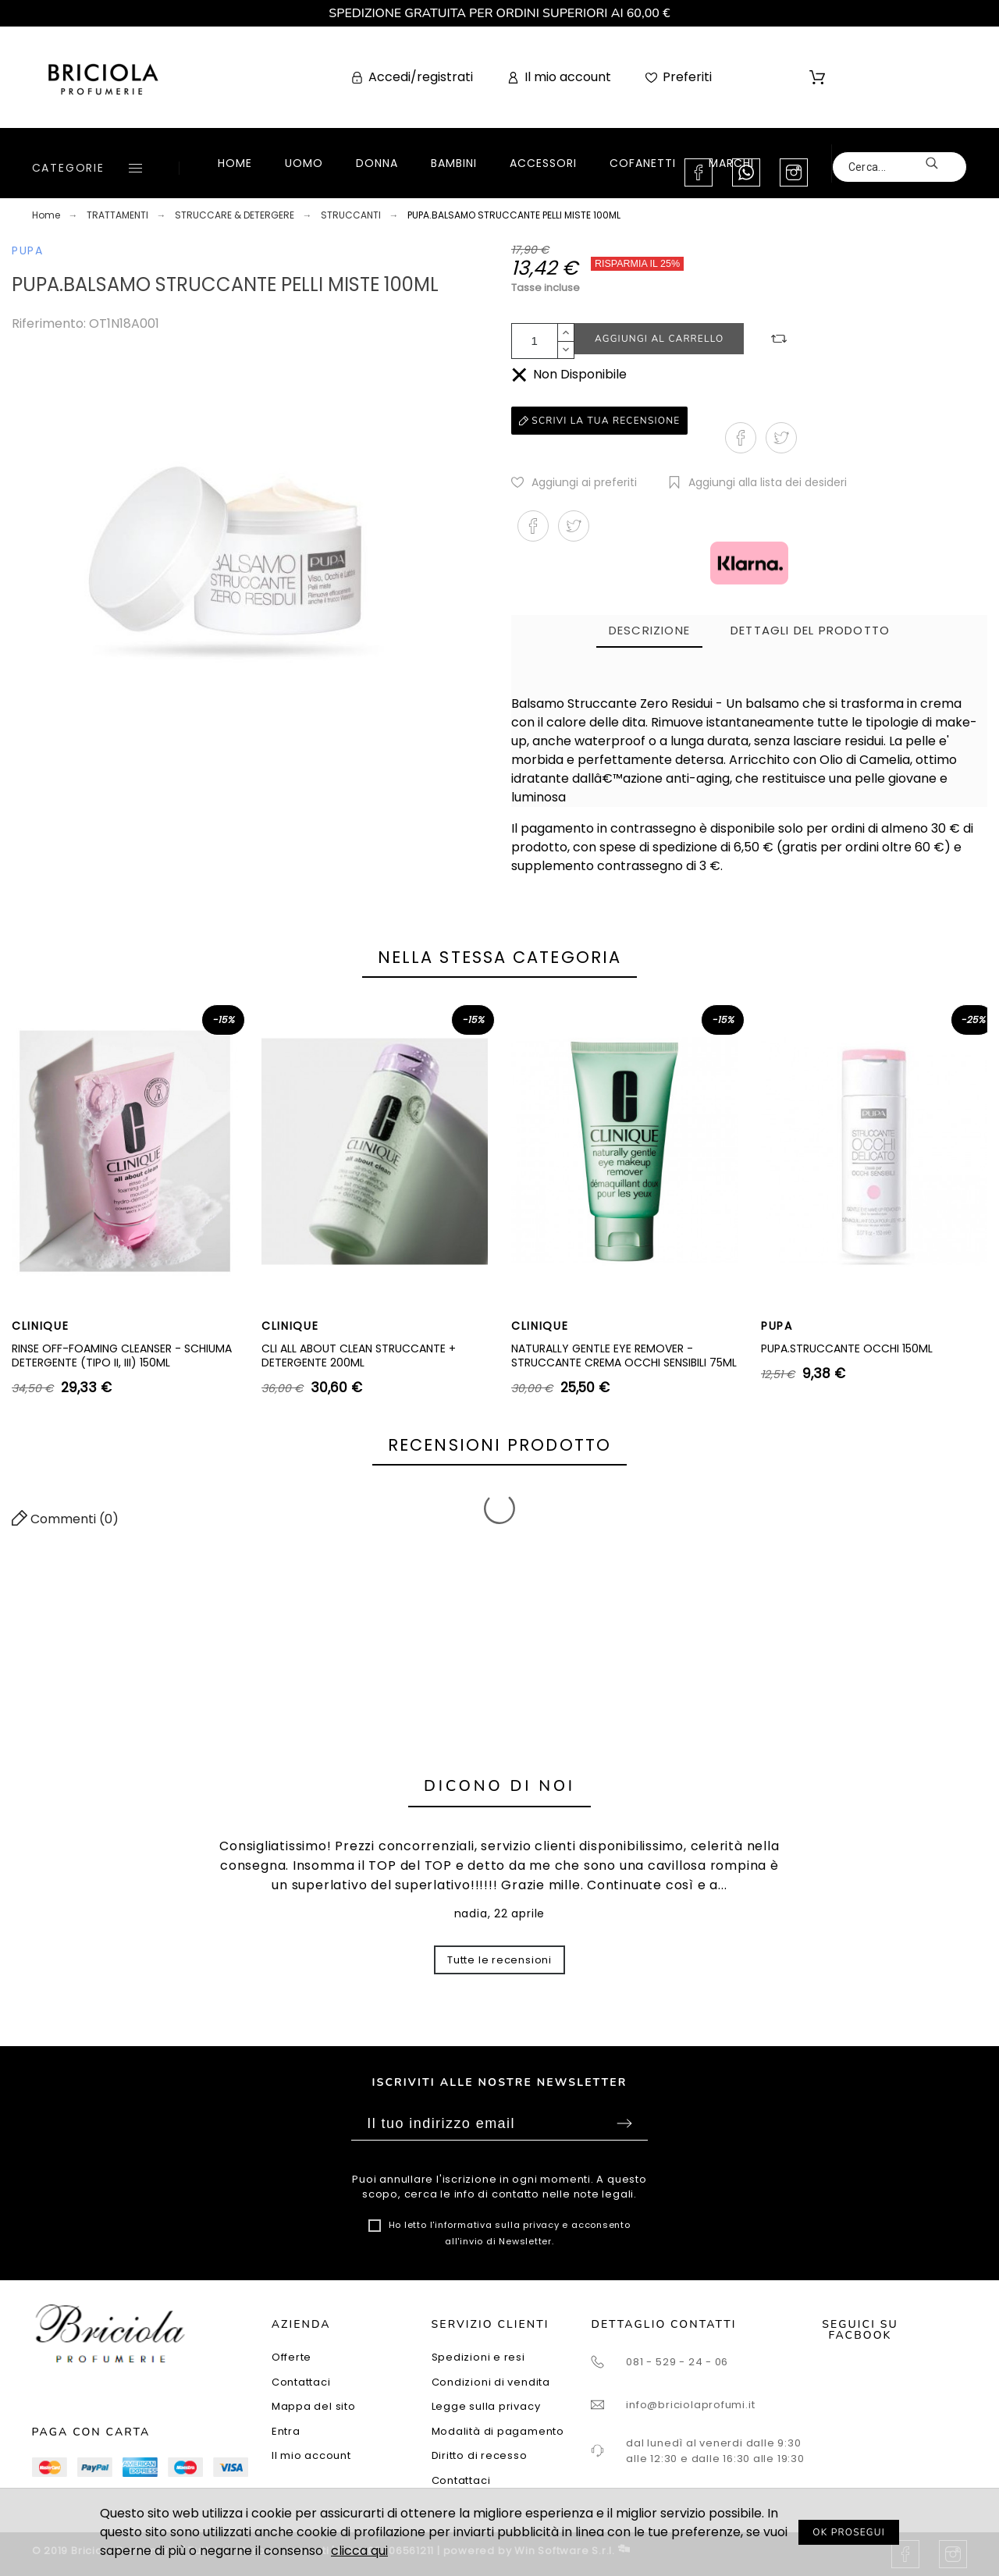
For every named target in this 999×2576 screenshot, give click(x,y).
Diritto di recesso (480, 2455)
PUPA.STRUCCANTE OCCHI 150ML (847, 1348)
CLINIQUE (40, 1326)
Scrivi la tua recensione (599, 420)
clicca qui (359, 2551)
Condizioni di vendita (491, 2382)
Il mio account (311, 2455)
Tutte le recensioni (499, 1959)
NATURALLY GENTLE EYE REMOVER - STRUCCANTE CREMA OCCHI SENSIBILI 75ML (624, 1355)
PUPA (28, 250)
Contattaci (301, 2382)
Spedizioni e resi (478, 2357)
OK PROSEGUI (848, 2532)
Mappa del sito (314, 2406)
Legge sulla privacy (486, 2406)
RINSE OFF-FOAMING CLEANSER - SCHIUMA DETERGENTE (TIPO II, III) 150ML (122, 1355)
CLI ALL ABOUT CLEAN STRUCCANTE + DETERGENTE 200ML (358, 1355)
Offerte (291, 2357)
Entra (286, 2431)
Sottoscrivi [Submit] (624, 2123)
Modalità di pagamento (498, 2431)
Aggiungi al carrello (659, 338)
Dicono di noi (499, 1785)
